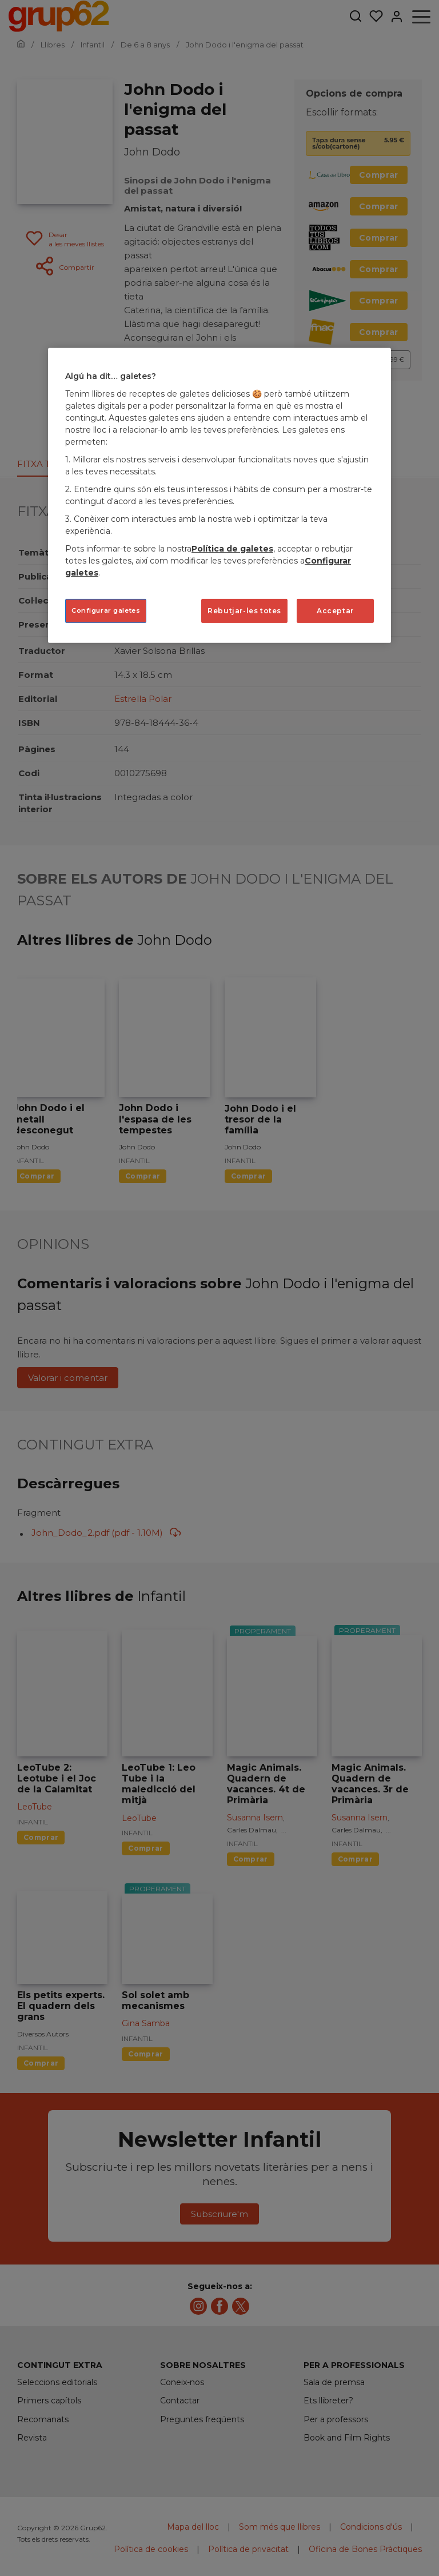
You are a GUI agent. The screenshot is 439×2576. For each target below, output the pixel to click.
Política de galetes (232, 549)
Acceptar (335, 610)
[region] (219, 495)
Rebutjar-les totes (244, 610)
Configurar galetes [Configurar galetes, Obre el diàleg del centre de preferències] (105, 610)
